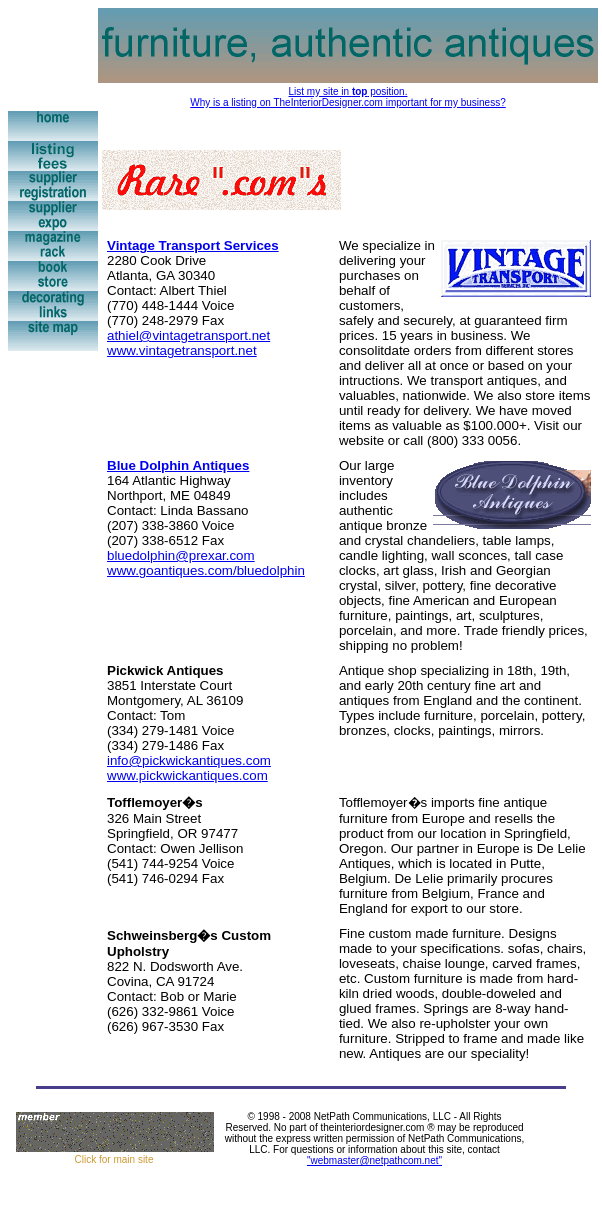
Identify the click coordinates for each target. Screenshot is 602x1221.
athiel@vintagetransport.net (188, 335)
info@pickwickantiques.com (189, 760)
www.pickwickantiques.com (187, 775)
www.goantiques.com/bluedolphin (206, 570)
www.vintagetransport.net (182, 350)
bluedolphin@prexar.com (181, 555)
